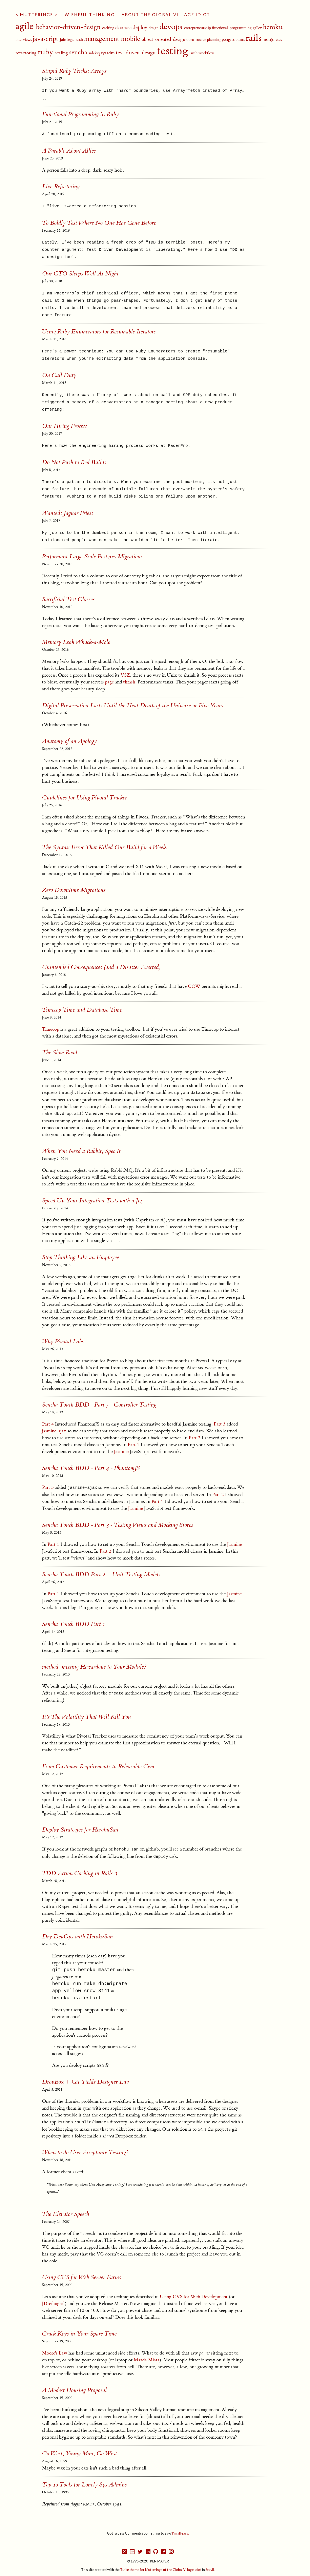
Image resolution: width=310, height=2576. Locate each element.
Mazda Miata (147, 2361)
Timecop (50, 1029)
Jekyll (209, 2570)
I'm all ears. (180, 2534)
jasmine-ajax (54, 1431)
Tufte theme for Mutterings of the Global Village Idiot (161, 2570)
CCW (194, 986)
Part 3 (219, 1424)
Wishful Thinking (90, 14)
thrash (129, 682)
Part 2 (194, 1438)
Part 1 (133, 1445)
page (109, 682)
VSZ (125, 675)
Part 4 (48, 1424)
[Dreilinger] (53, 2304)
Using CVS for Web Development (194, 2297)
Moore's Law (54, 2354)
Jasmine (121, 1451)
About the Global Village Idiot (166, 14)
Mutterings (36, 14)
